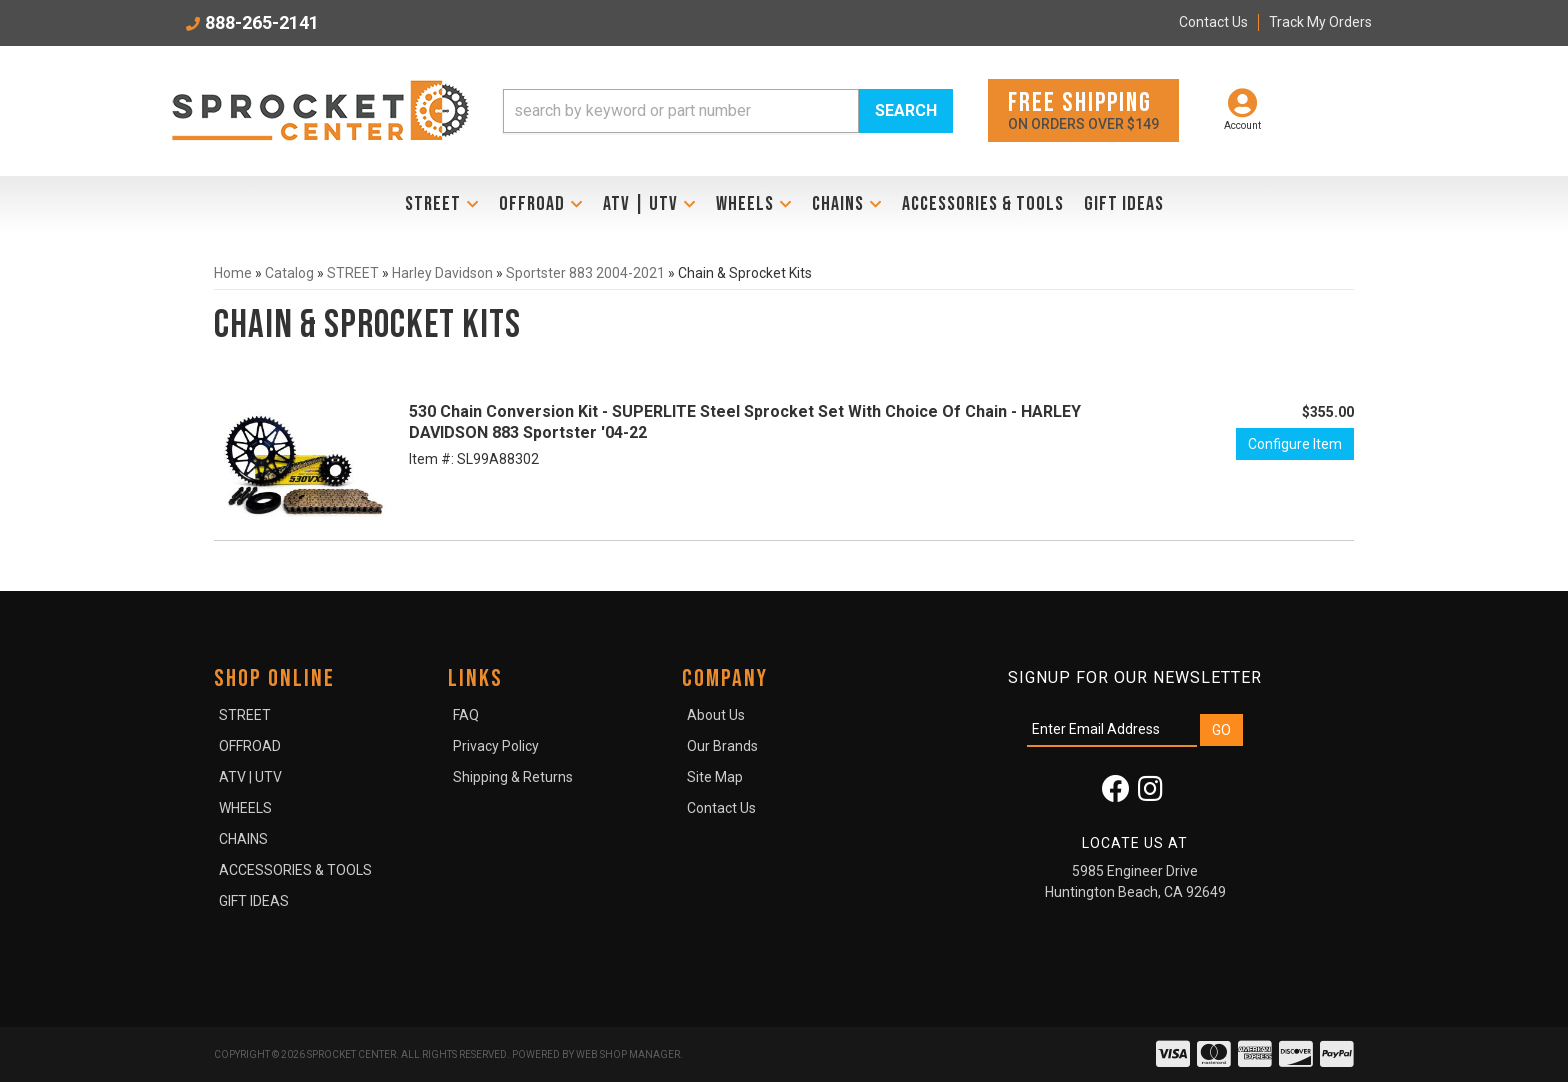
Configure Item (1295, 444)
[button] (728, 111)
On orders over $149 (1083, 109)
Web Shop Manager (628, 1054)
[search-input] (681, 111)
